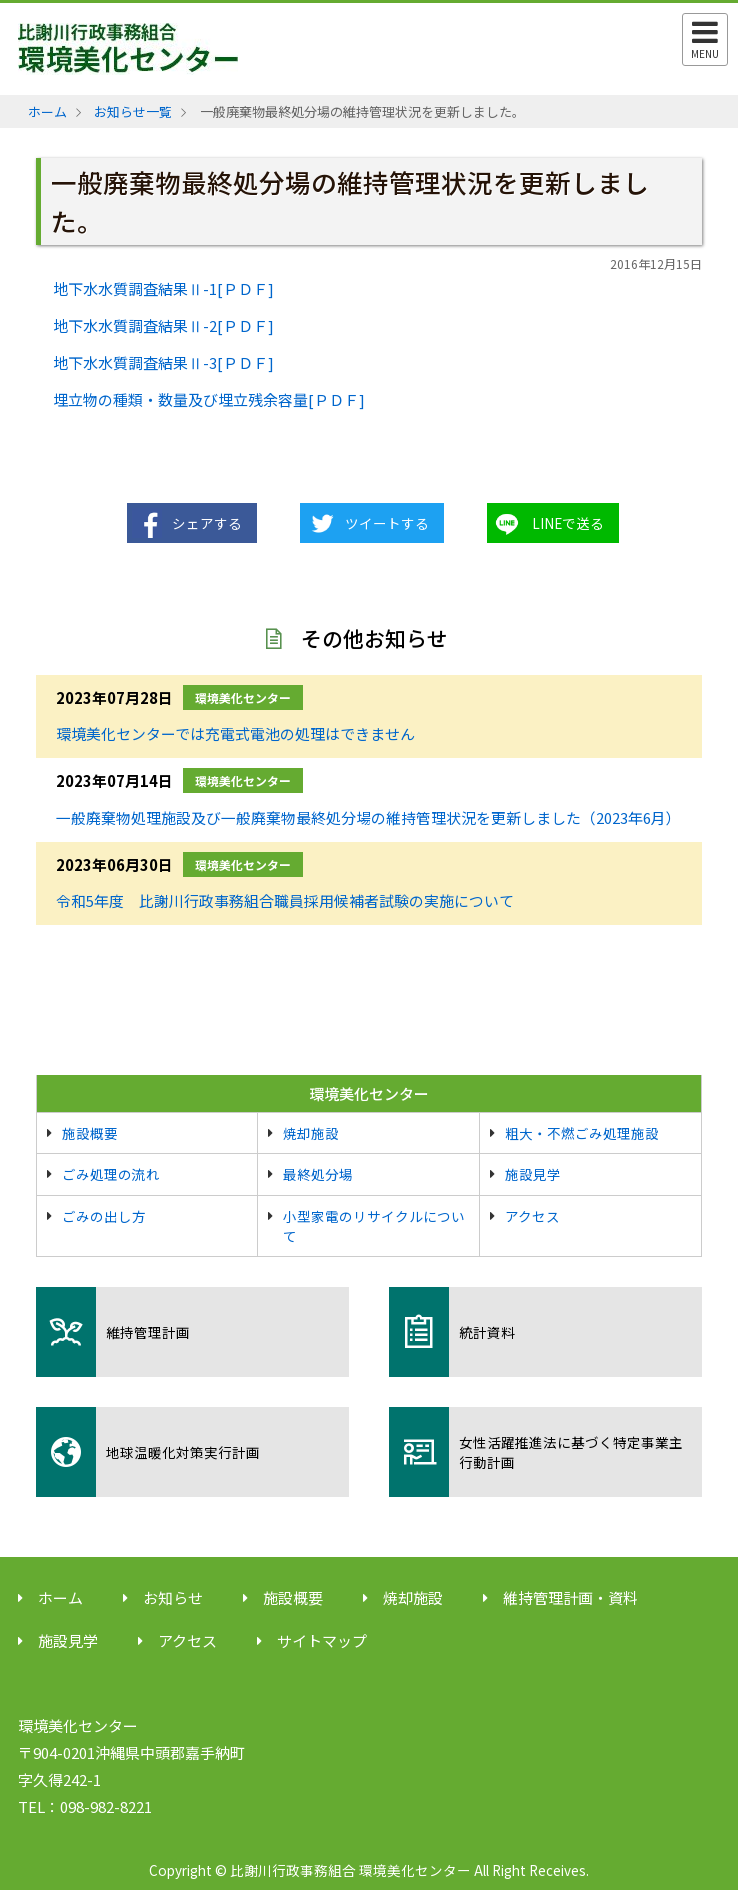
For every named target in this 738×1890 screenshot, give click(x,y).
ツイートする (387, 523)
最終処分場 (318, 1174)
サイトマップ (322, 1640)
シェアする (207, 523)
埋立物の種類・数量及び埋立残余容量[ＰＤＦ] (209, 399)
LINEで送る (568, 523)
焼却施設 (311, 1133)
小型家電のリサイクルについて (374, 1226)
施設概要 (90, 1133)
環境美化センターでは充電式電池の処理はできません (235, 733)
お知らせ (173, 1597)
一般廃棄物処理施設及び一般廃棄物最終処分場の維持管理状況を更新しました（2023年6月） (368, 817)
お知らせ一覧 (133, 111)
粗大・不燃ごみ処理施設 (582, 1133)
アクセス (532, 1216)
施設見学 (533, 1174)
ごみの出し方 (104, 1216)
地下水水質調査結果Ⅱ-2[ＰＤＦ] (163, 325)
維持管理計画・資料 (570, 1597)
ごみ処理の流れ (111, 1174)
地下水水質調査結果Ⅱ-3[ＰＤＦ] (163, 362)
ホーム (47, 111)
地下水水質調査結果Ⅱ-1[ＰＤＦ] (163, 288)
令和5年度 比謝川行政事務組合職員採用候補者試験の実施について (285, 900)
